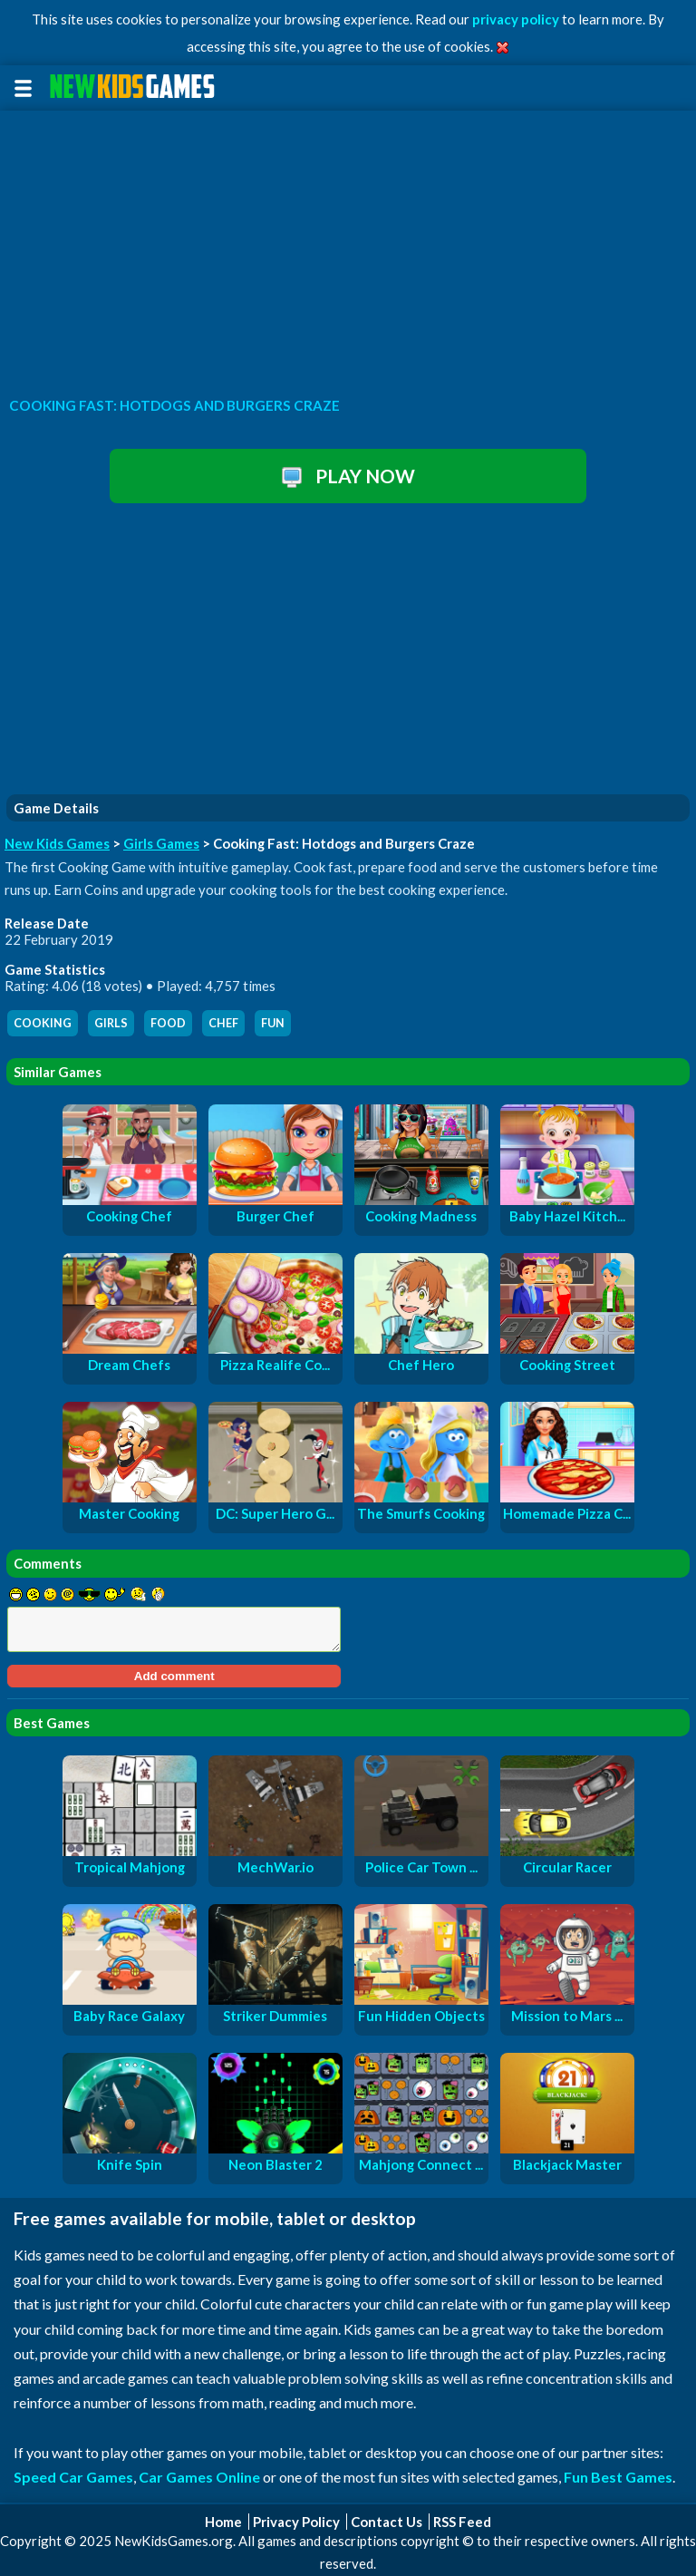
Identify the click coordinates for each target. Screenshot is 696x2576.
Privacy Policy (296, 2521)
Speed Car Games (73, 2476)
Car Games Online (199, 2476)
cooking (43, 1023)
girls (111, 1023)
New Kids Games (57, 843)
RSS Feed (462, 2521)
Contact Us (386, 2521)
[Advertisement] (348, 248)
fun (273, 1023)
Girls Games (161, 843)
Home (223, 2521)
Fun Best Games (618, 2476)
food (168, 1023)
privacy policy (515, 19)
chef (223, 1023)
